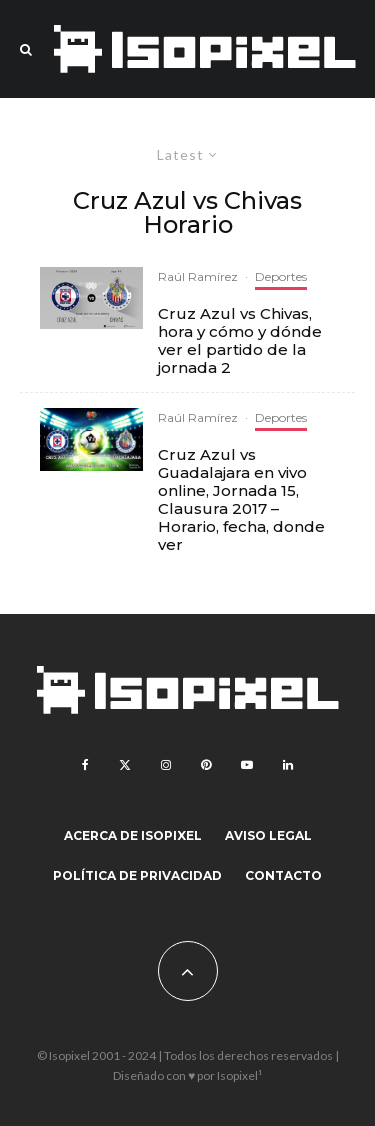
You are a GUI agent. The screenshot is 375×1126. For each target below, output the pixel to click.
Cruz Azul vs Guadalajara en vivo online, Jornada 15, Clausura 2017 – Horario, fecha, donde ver (241, 500)
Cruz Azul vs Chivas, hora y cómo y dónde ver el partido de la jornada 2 (240, 341)
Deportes (281, 276)
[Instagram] (166, 765)
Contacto (283, 875)
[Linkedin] (288, 765)
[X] (125, 765)
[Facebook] (85, 765)
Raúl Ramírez (198, 276)
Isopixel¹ (239, 1075)
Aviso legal (268, 835)
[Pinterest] (206, 765)
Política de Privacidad (137, 875)
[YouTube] (247, 765)
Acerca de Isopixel (133, 835)
